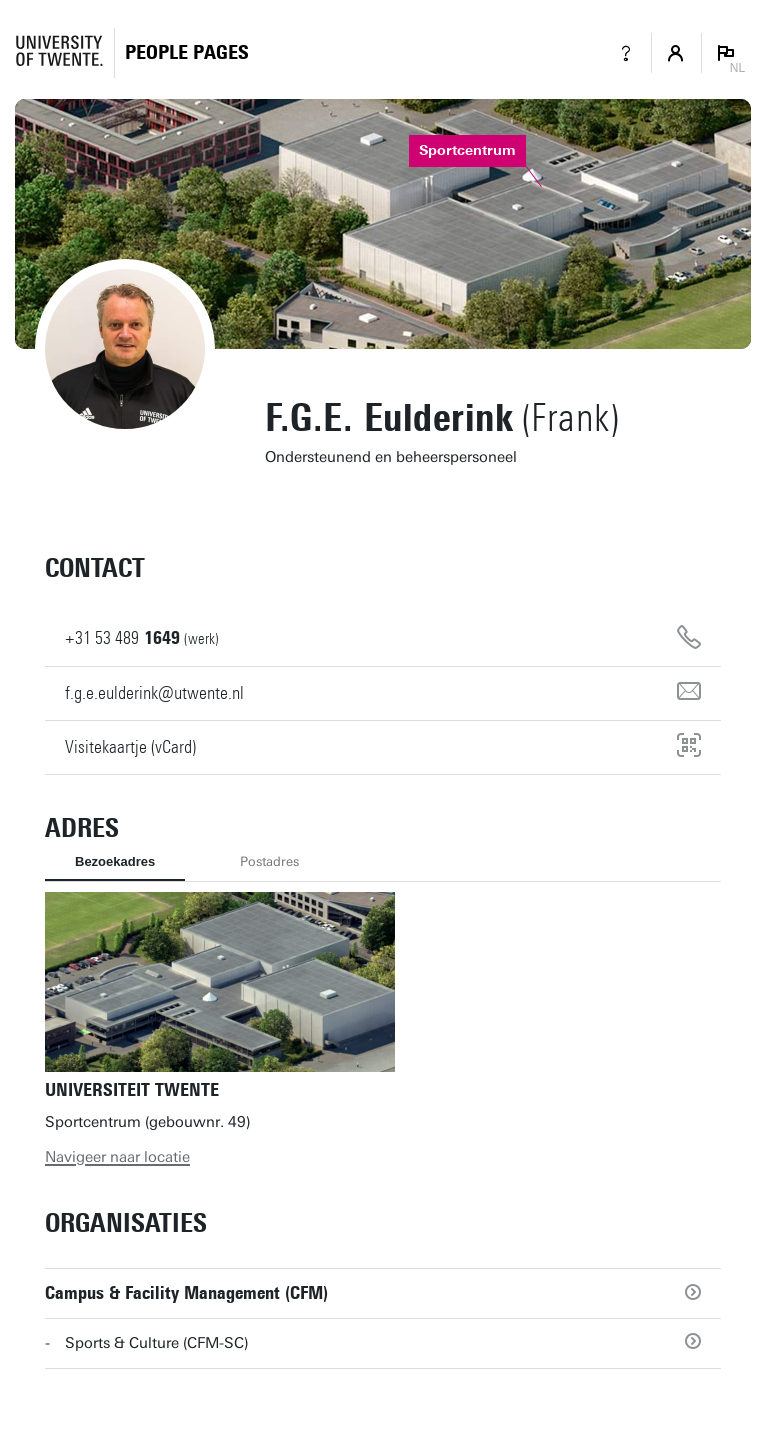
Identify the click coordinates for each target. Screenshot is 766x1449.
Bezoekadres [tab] (115, 861)
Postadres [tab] (269, 861)
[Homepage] (187, 52)
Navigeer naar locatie (117, 1157)
